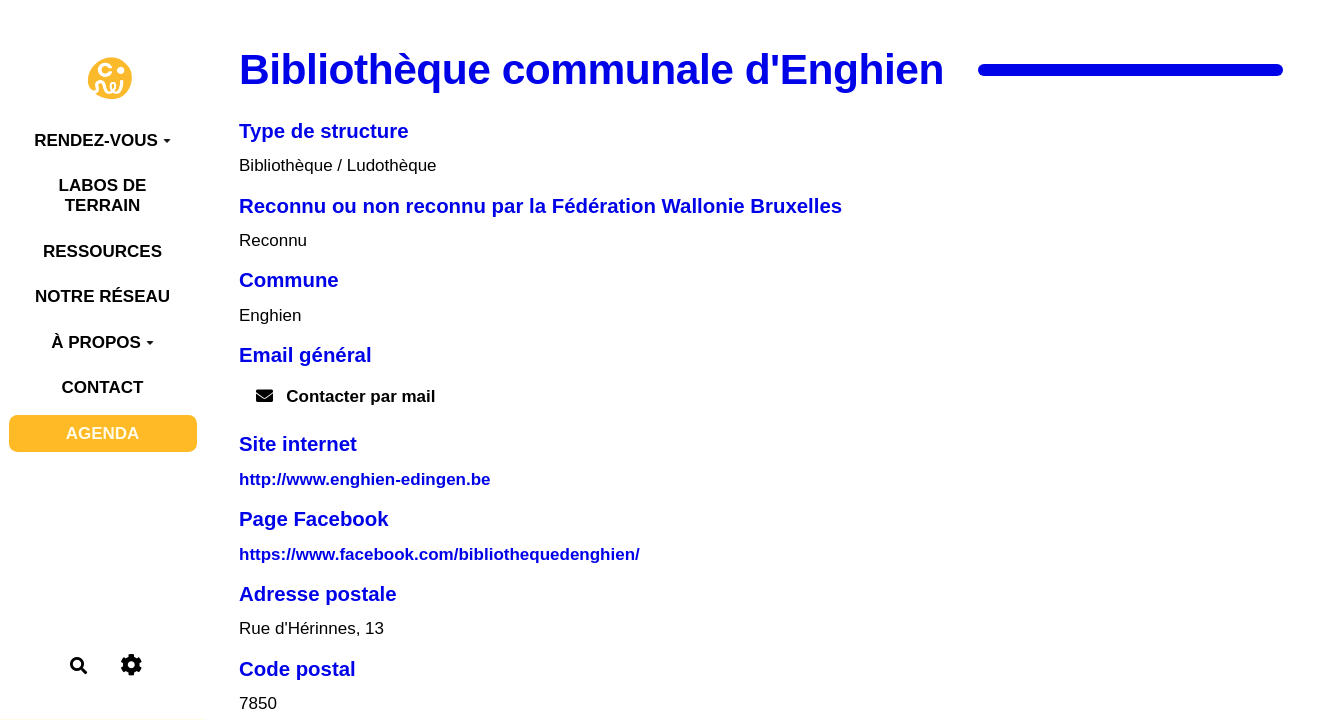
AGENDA (103, 433)
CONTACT (103, 387)
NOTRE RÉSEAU (102, 296)
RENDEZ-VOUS (102, 140)
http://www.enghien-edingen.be (365, 479)
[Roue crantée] (131, 665)
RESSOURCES (102, 251)
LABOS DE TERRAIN (103, 195)
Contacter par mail (346, 396)
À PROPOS (102, 342)
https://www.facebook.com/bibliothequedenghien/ (439, 554)
